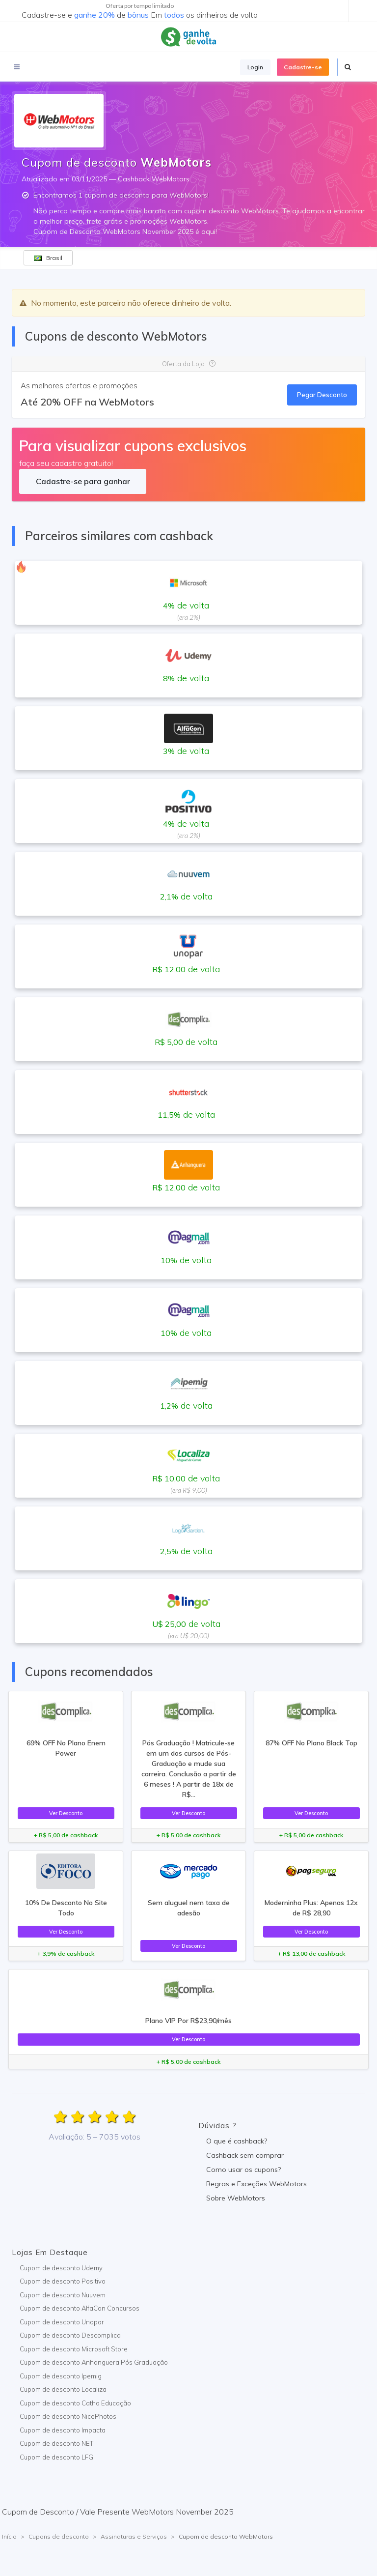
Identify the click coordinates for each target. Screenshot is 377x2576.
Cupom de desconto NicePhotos (68, 2416)
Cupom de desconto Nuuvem (63, 2295)
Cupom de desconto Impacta (63, 2430)
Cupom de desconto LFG (56, 2457)
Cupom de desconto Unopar (62, 2322)
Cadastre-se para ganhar (83, 481)
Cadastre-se (303, 67)
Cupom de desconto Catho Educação (75, 2403)
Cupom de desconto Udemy (61, 2268)
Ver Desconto (65, 1813)
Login (255, 67)
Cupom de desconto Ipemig (61, 2376)
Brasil (48, 257)
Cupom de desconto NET (56, 2443)
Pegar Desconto (322, 395)
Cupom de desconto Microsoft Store (74, 2349)
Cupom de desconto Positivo (63, 2281)
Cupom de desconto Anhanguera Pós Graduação (94, 2362)
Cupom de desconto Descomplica (70, 2335)
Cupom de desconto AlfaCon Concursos (79, 2308)
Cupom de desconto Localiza (63, 2389)
